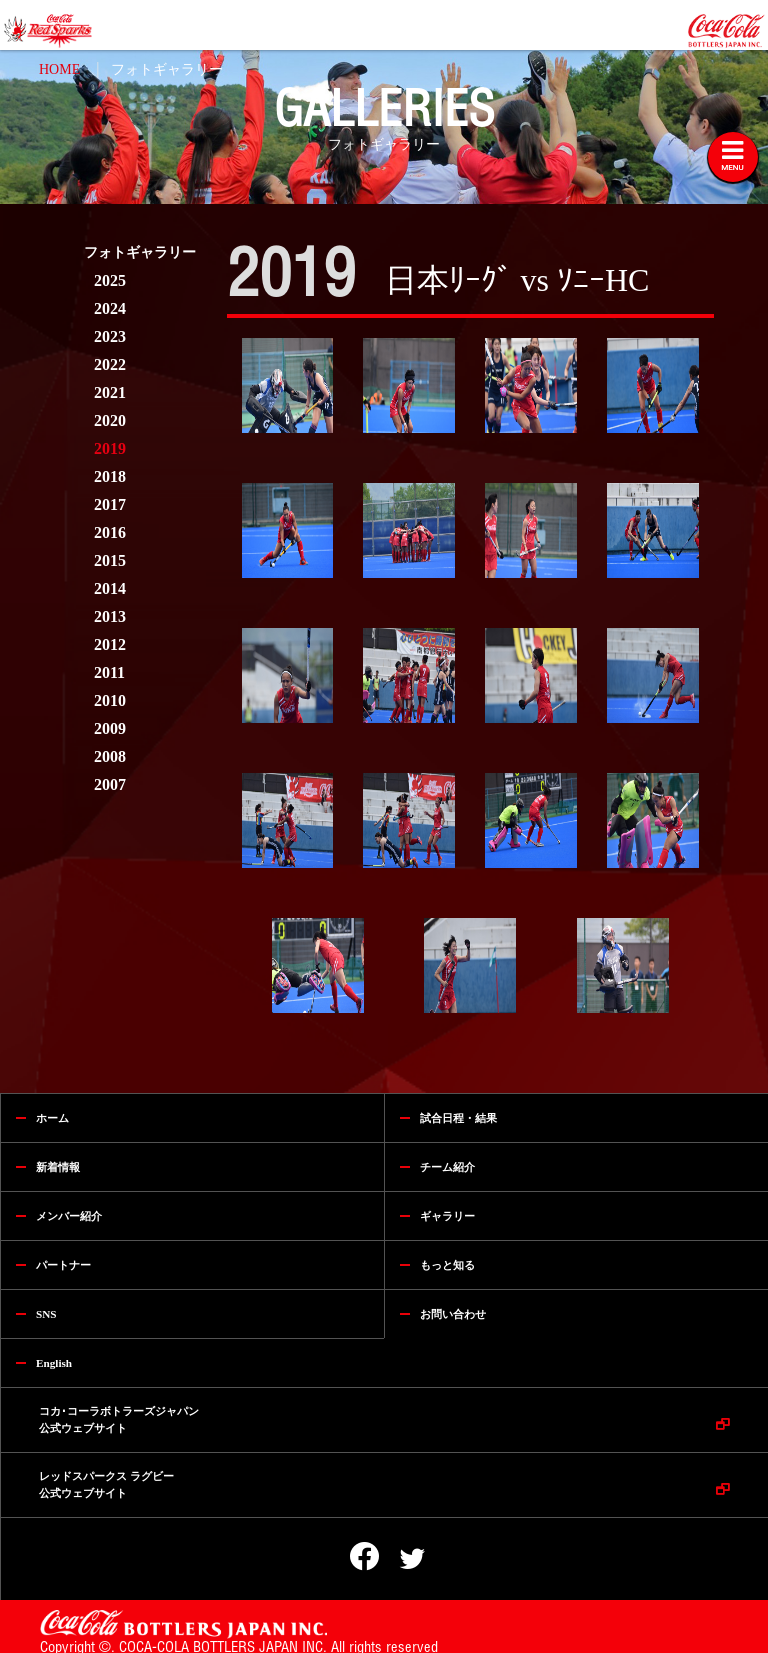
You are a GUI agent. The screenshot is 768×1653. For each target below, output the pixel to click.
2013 (110, 616)
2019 (110, 448)
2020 (110, 420)
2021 (110, 392)
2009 (110, 728)
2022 (110, 364)
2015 (110, 560)
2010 (110, 700)
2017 (110, 504)
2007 (110, 784)
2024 (110, 308)
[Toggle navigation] (733, 157)
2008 (110, 756)
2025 (110, 280)
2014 (110, 588)
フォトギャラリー (167, 69)
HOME (59, 69)
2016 (110, 532)
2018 (110, 476)
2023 (110, 336)
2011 (109, 672)
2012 (110, 644)
